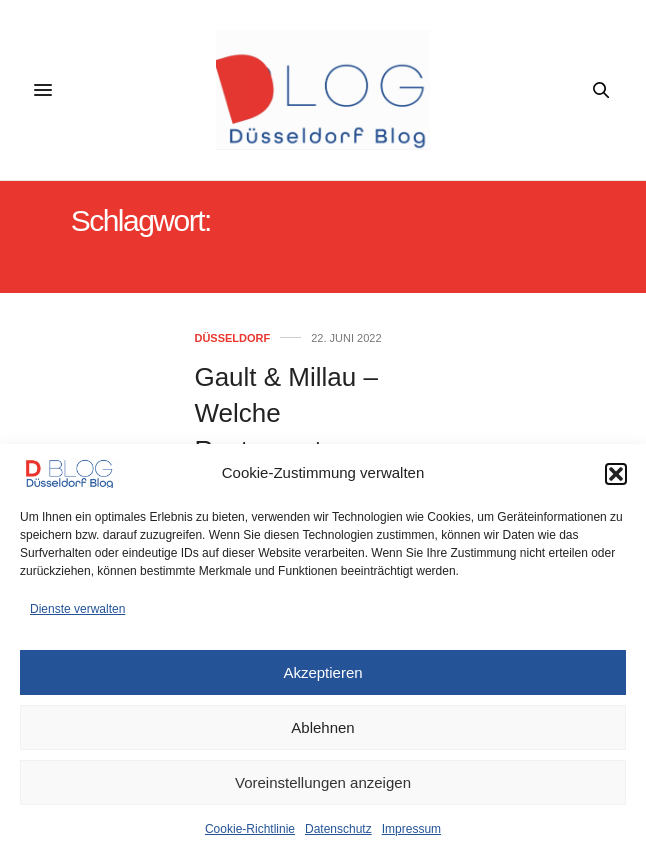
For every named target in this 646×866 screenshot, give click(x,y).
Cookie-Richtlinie (250, 829)
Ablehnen (322, 727)
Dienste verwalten (77, 609)
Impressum (411, 829)
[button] (616, 474)
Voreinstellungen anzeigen (323, 782)
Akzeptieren (322, 672)
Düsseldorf (232, 338)
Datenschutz (338, 829)
